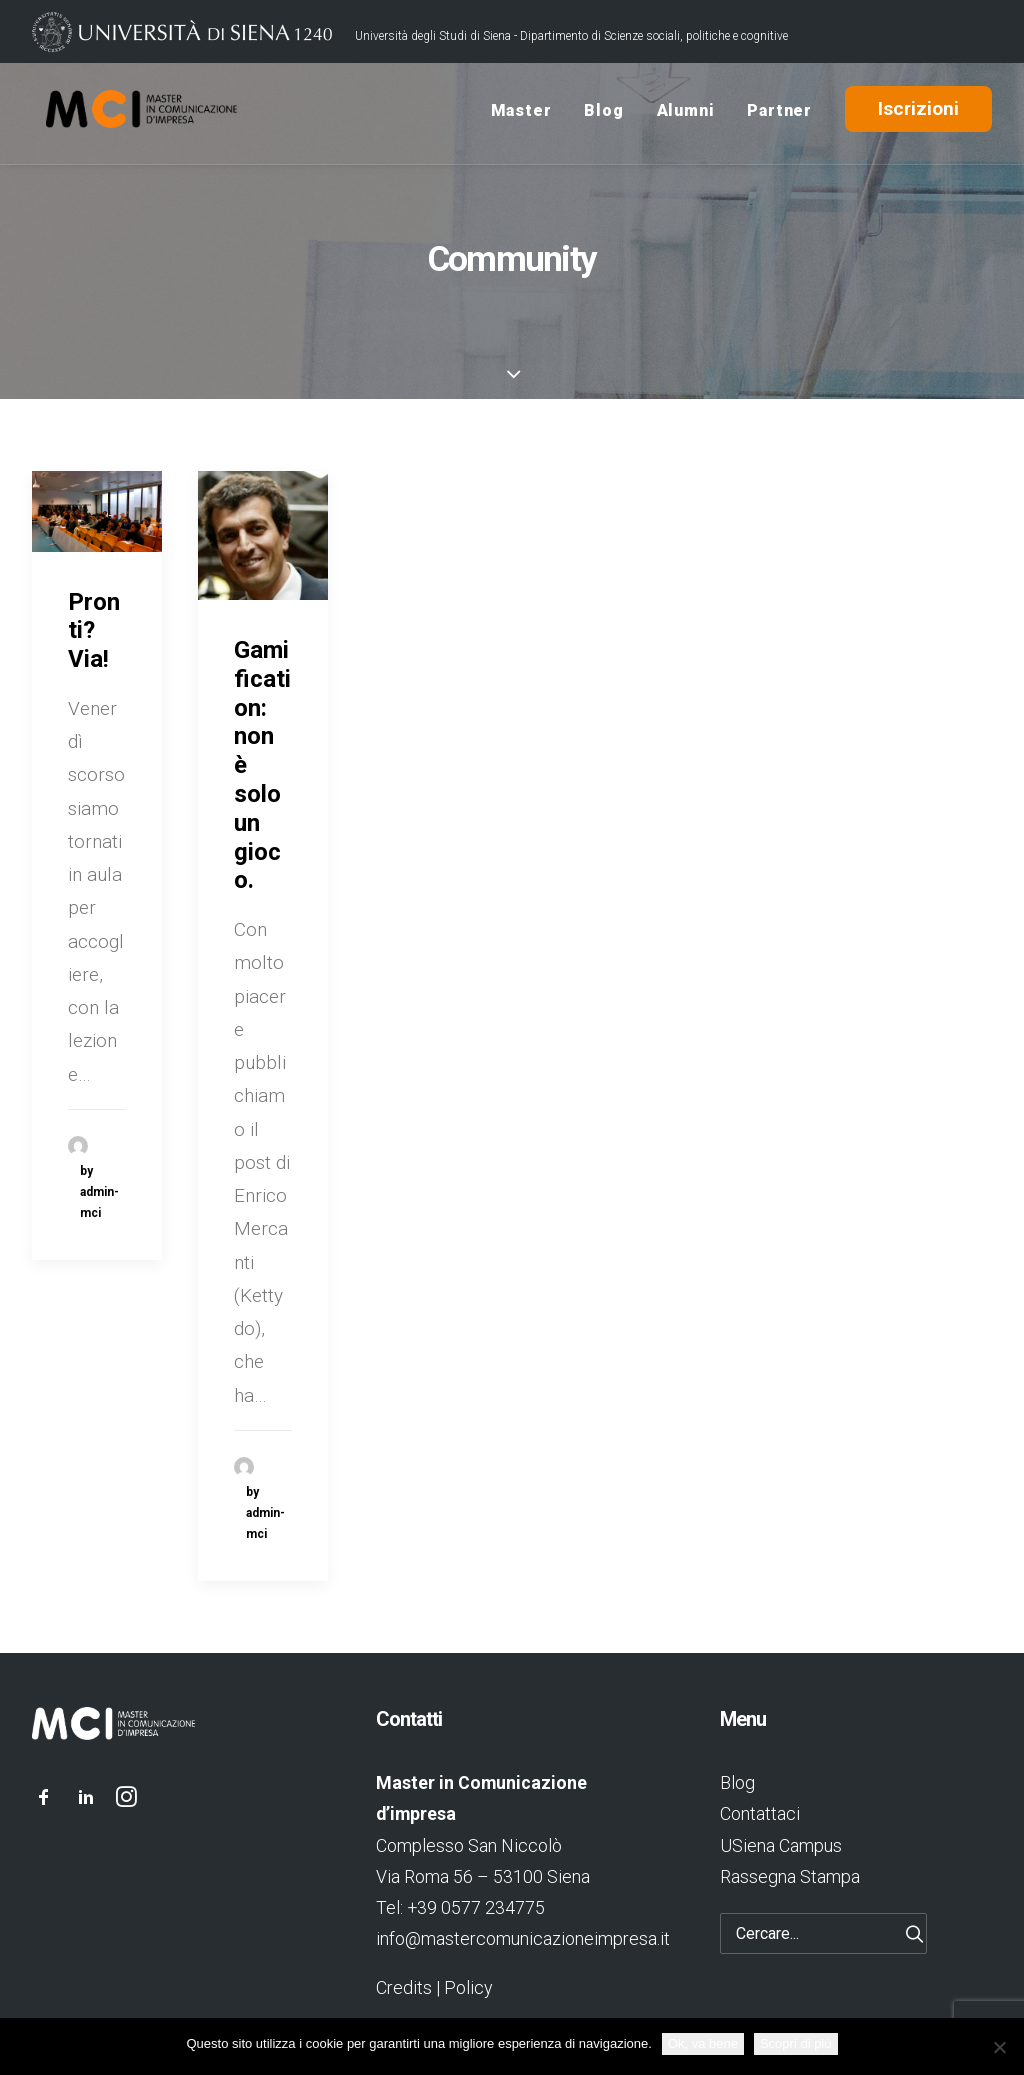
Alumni (686, 113)
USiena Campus (781, 1845)
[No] (999, 2047)
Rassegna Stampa (790, 1876)
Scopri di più (796, 2043)
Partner (779, 113)
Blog (603, 113)
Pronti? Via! (94, 631)
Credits (404, 1987)
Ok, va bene (703, 2043)
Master (521, 113)
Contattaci (760, 1813)
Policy (468, 1987)
